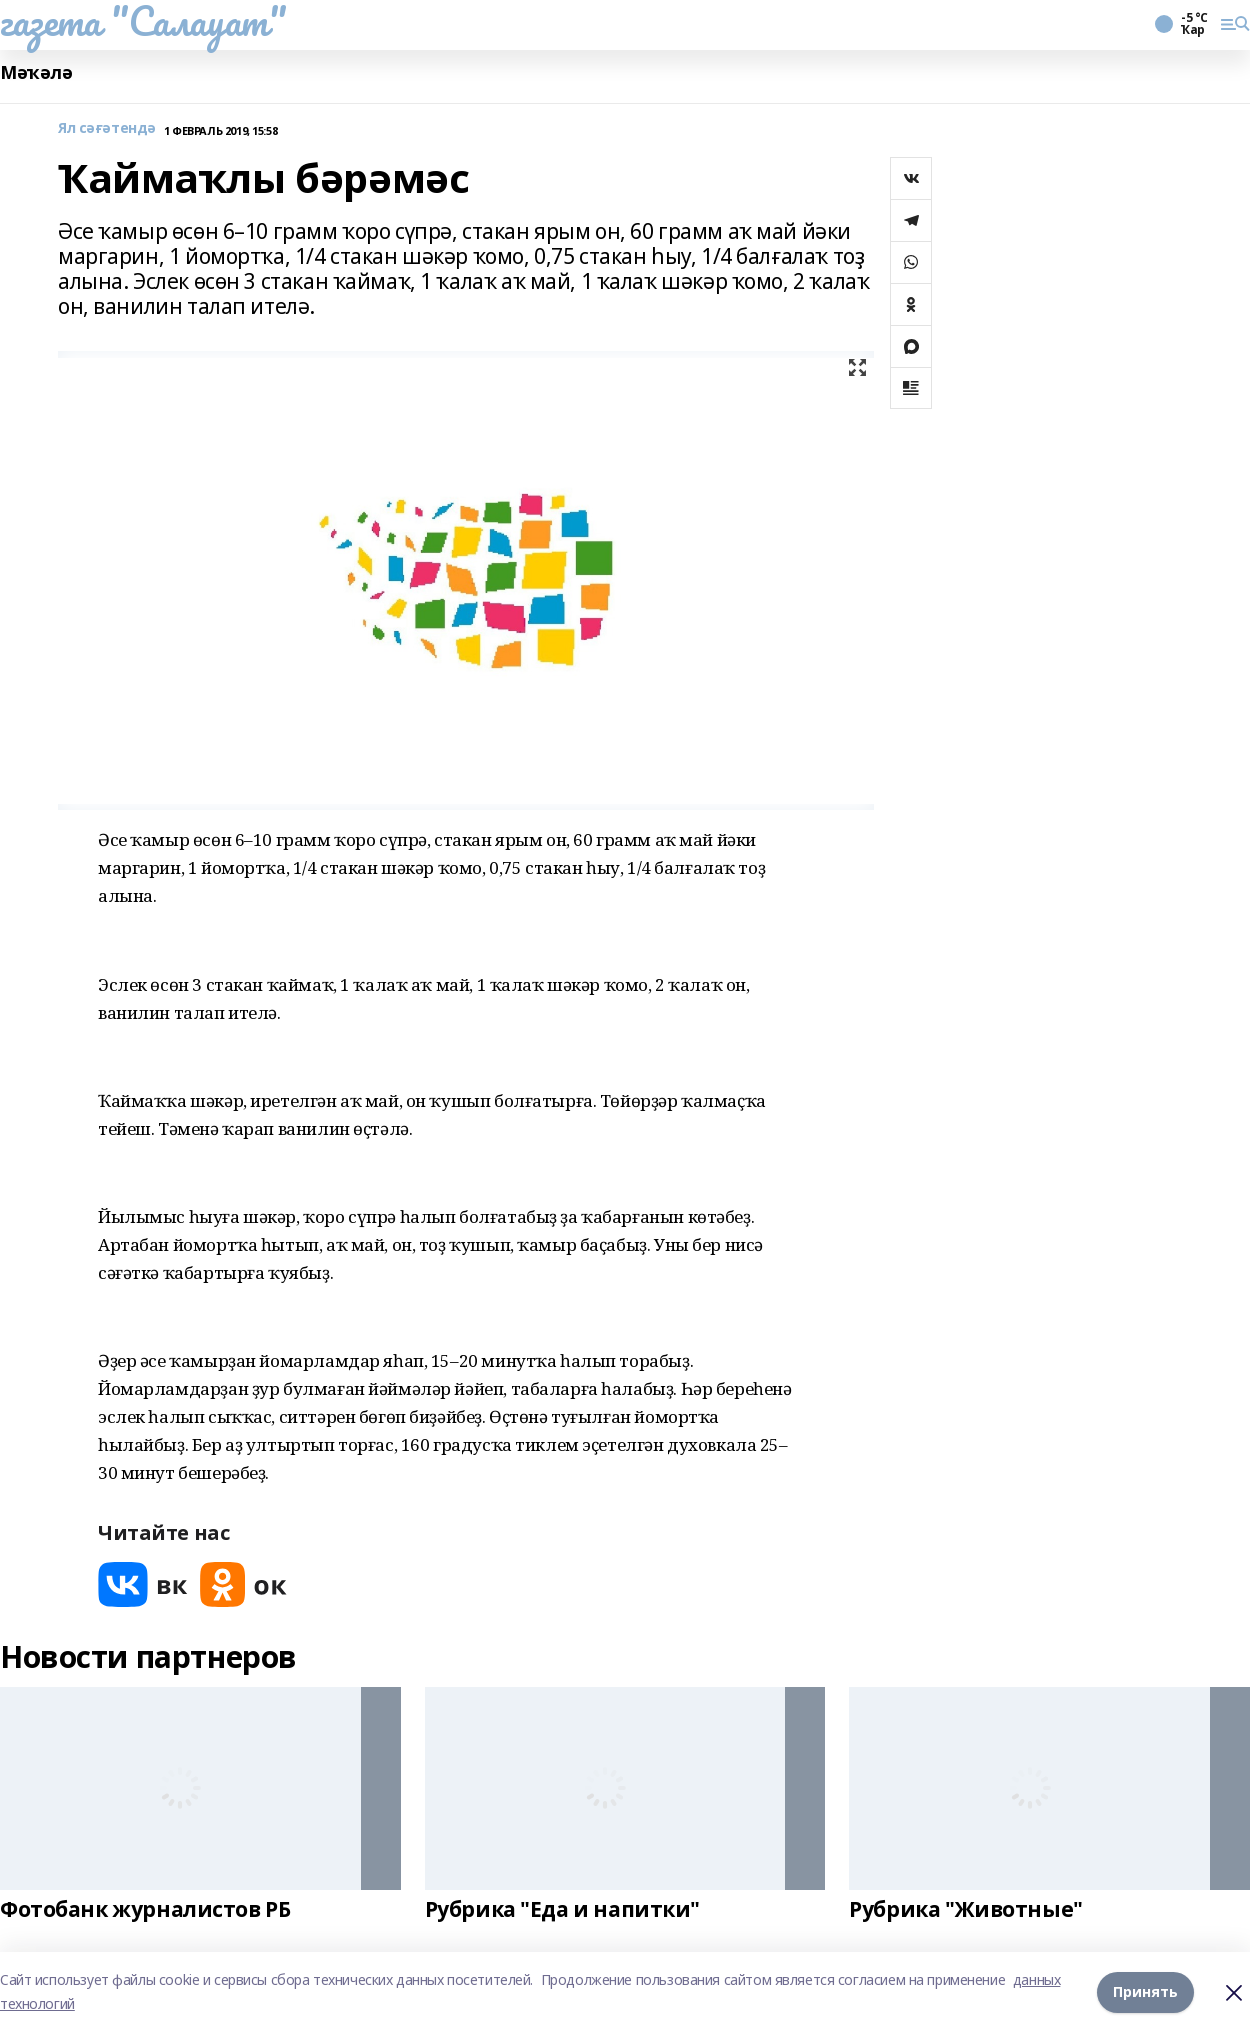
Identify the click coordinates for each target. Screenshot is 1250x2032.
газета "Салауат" (143, 21)
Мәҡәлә (36, 72)
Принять (1145, 1991)
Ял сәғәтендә (107, 128)
